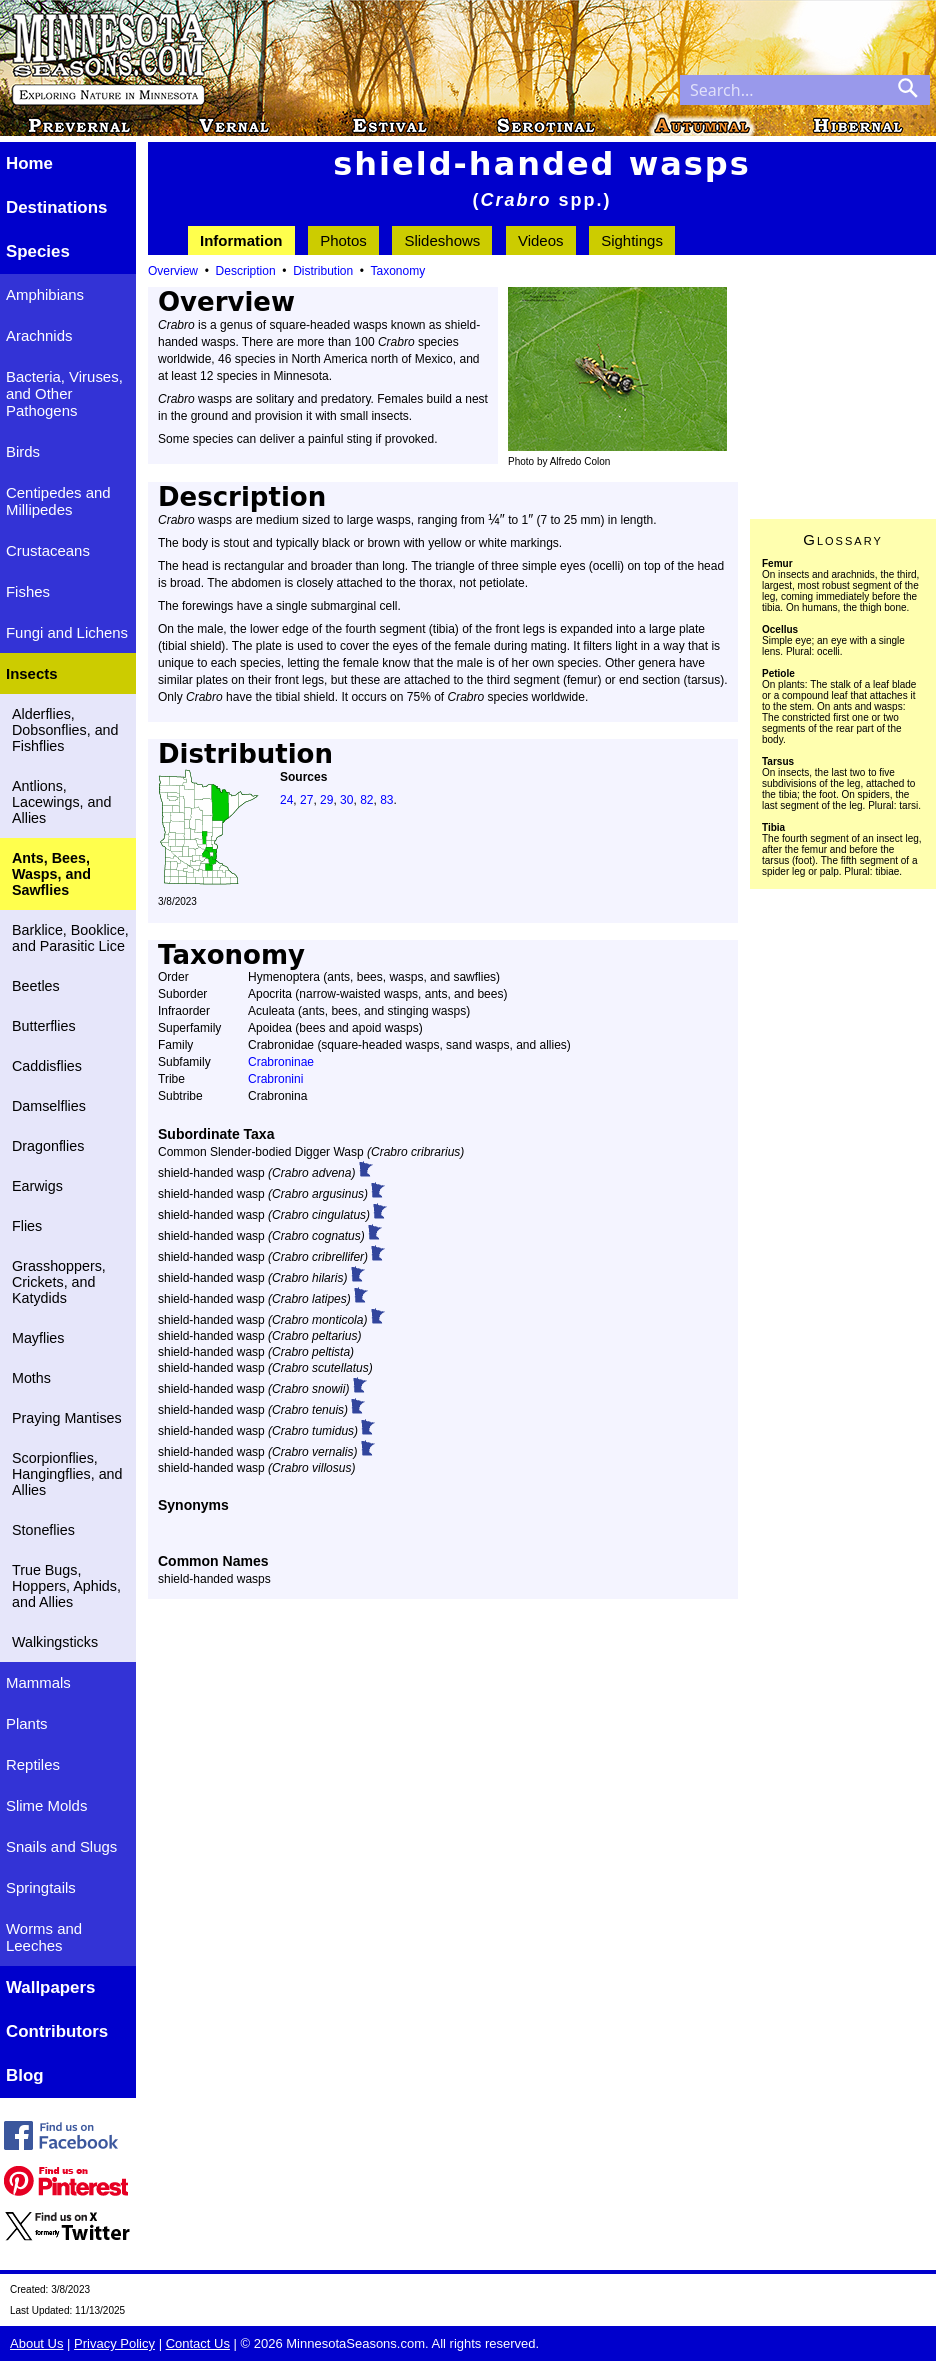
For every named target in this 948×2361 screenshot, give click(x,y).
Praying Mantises (67, 1418)
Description (246, 271)
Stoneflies (43, 1530)
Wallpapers (50, 1987)
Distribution (323, 271)
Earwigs (37, 1186)
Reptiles (33, 1764)
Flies (27, 1226)
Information (241, 240)
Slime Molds (46, 1805)
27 (306, 800)
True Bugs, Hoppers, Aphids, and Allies (66, 1586)
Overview (173, 271)
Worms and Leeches (44, 1937)
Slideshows (442, 240)
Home (29, 163)
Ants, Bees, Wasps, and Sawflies (51, 874)
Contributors (57, 2031)
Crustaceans (48, 550)
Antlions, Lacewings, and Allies (61, 802)
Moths (31, 1378)
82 (366, 800)
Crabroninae (281, 1062)
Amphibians (45, 294)
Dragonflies (48, 1146)
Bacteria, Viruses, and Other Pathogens (64, 393)
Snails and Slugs (61, 1846)
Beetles (36, 986)
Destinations (56, 207)
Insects (31, 673)
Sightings (632, 240)
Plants (27, 1723)
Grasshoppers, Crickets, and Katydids (59, 1282)
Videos (541, 240)
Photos (343, 240)
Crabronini (275, 1079)
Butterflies (44, 1026)
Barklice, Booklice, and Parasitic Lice (70, 938)
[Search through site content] (783, 90)
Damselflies (49, 1106)
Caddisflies (47, 1066)
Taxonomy (398, 271)
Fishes (28, 591)
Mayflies (38, 1338)
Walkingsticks (55, 1642)
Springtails (41, 1887)
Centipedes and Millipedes (58, 501)
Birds (23, 451)
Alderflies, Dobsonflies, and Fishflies (65, 730)
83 (386, 800)
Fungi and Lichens (67, 632)
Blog (25, 2075)
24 (286, 800)
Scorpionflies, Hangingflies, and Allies (67, 1474)
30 (346, 800)
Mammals (38, 1682)
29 (326, 800)
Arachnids (39, 335)
